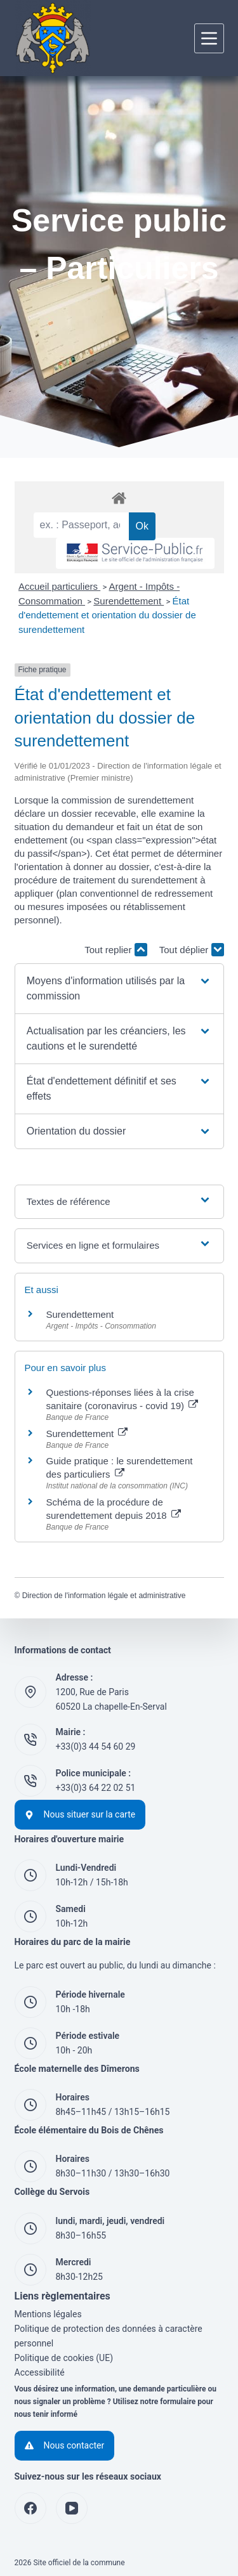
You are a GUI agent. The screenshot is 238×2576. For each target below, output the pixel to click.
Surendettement (128, 600)
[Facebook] (30, 2508)
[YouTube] (72, 2508)
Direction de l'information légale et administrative (104, 1595)
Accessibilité (40, 2372)
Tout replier (115, 949)
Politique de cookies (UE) (64, 2358)
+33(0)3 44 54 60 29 (96, 1746)
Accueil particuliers (59, 586)
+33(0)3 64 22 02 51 (96, 1788)
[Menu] (209, 38)
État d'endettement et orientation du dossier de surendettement (107, 615)
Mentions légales (48, 2314)
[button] (119, 988)
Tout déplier (191, 949)
